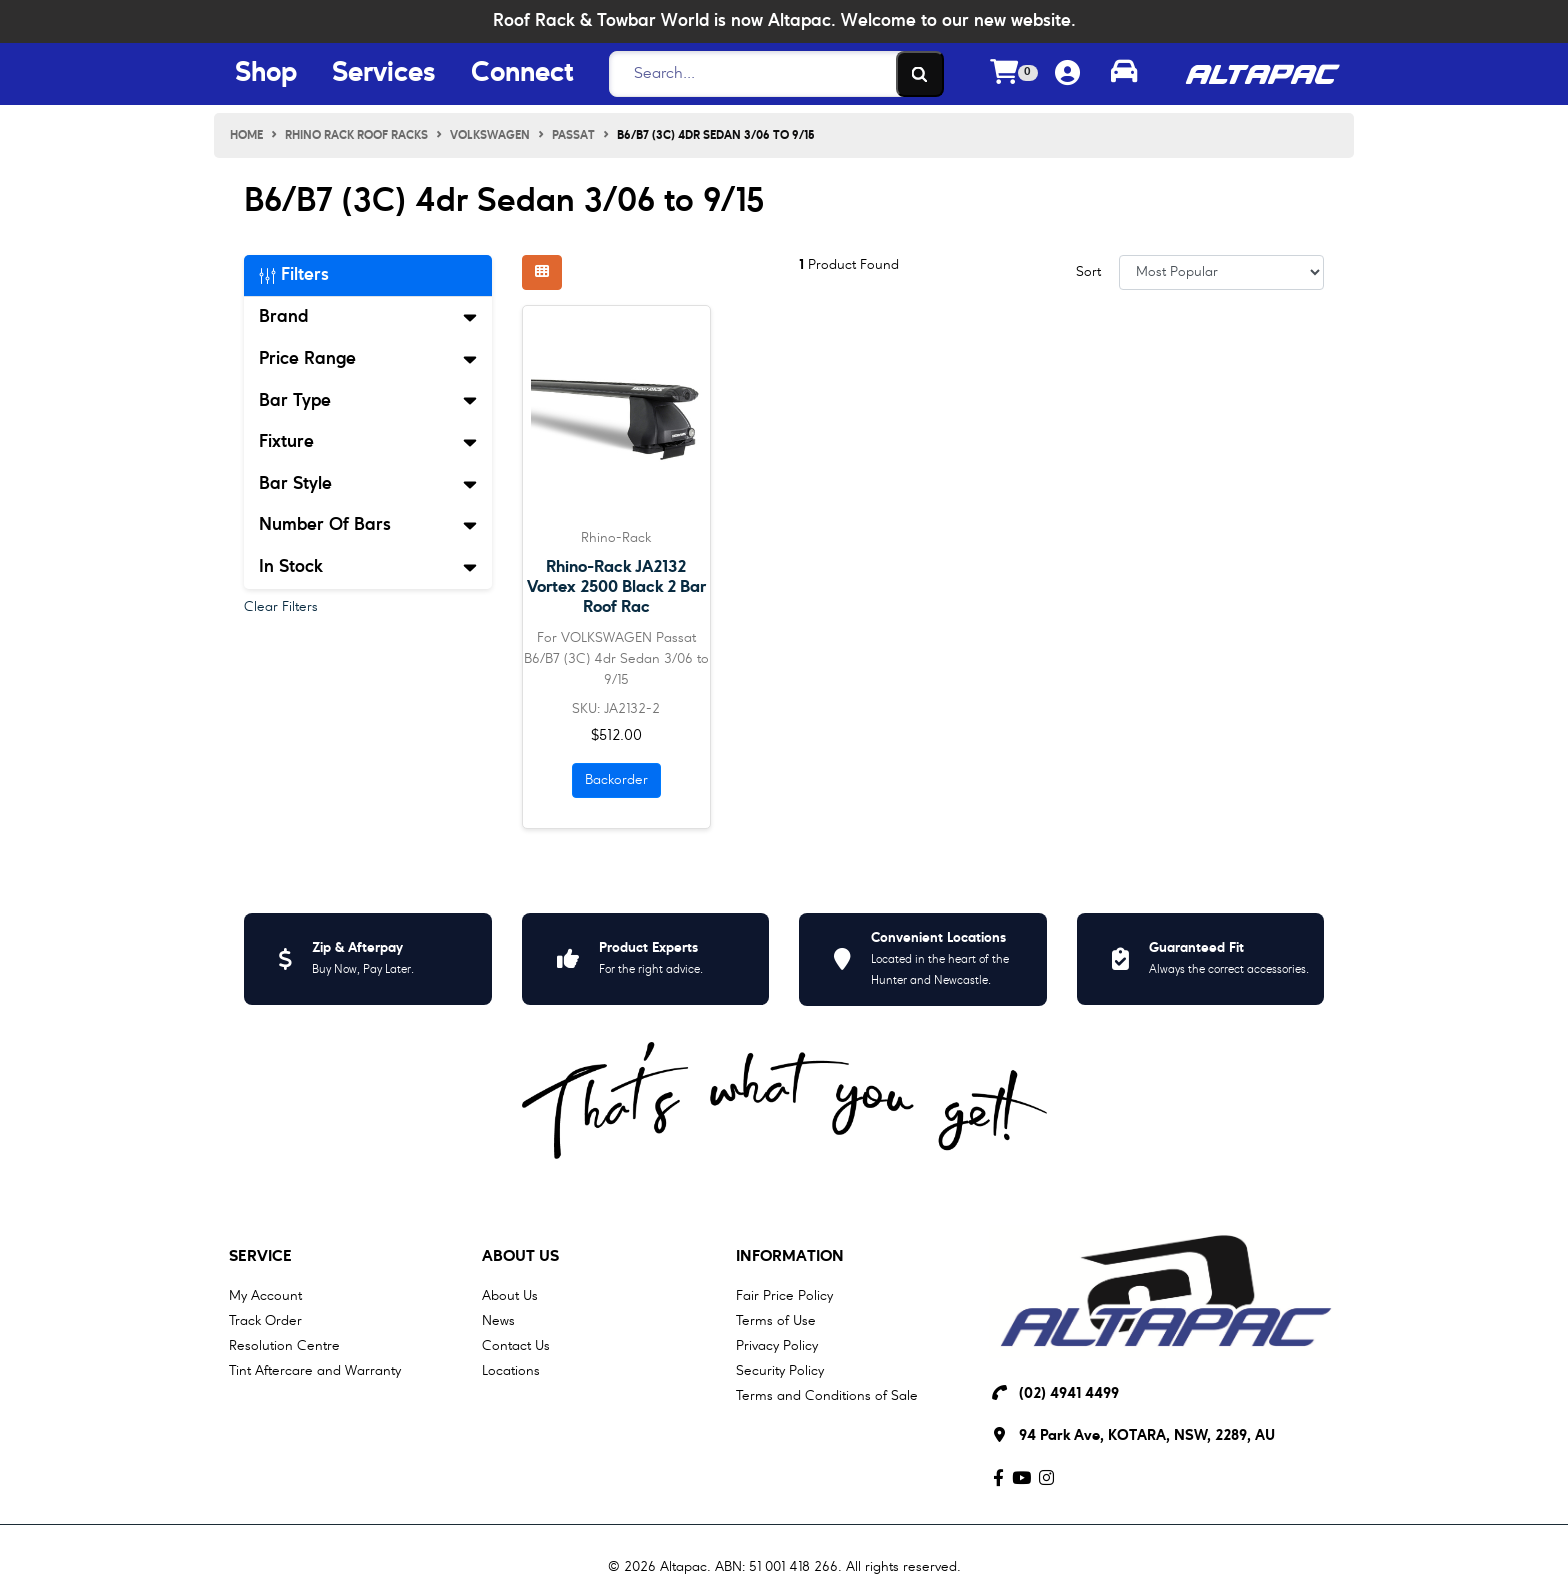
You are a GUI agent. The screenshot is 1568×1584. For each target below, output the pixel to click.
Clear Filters (281, 607)
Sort (1088, 272)
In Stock (368, 567)
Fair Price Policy (784, 1296)
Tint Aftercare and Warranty (315, 1371)
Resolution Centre (284, 1346)
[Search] (771, 74)
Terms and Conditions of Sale (827, 1396)
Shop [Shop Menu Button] (266, 74)
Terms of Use (776, 1321)
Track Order (265, 1321)
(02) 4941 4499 (1069, 1394)
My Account (265, 1296)
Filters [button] (294, 275)
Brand (368, 317)
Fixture (368, 442)
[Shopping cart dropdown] (1014, 74)
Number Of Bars (368, 525)
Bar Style (368, 484)
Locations (511, 1371)
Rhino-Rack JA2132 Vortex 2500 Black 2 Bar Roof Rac (616, 587)
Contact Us (516, 1346)
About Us (520, 1257)
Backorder (616, 780)
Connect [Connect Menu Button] (522, 74)
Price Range (368, 359)
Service (260, 1257)
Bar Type (368, 401)
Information (790, 1257)
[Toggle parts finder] (1124, 74)
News (498, 1321)
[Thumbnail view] (542, 272)
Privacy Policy (777, 1346)
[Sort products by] (1221, 272)
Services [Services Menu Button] (384, 74)
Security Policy (780, 1371)
